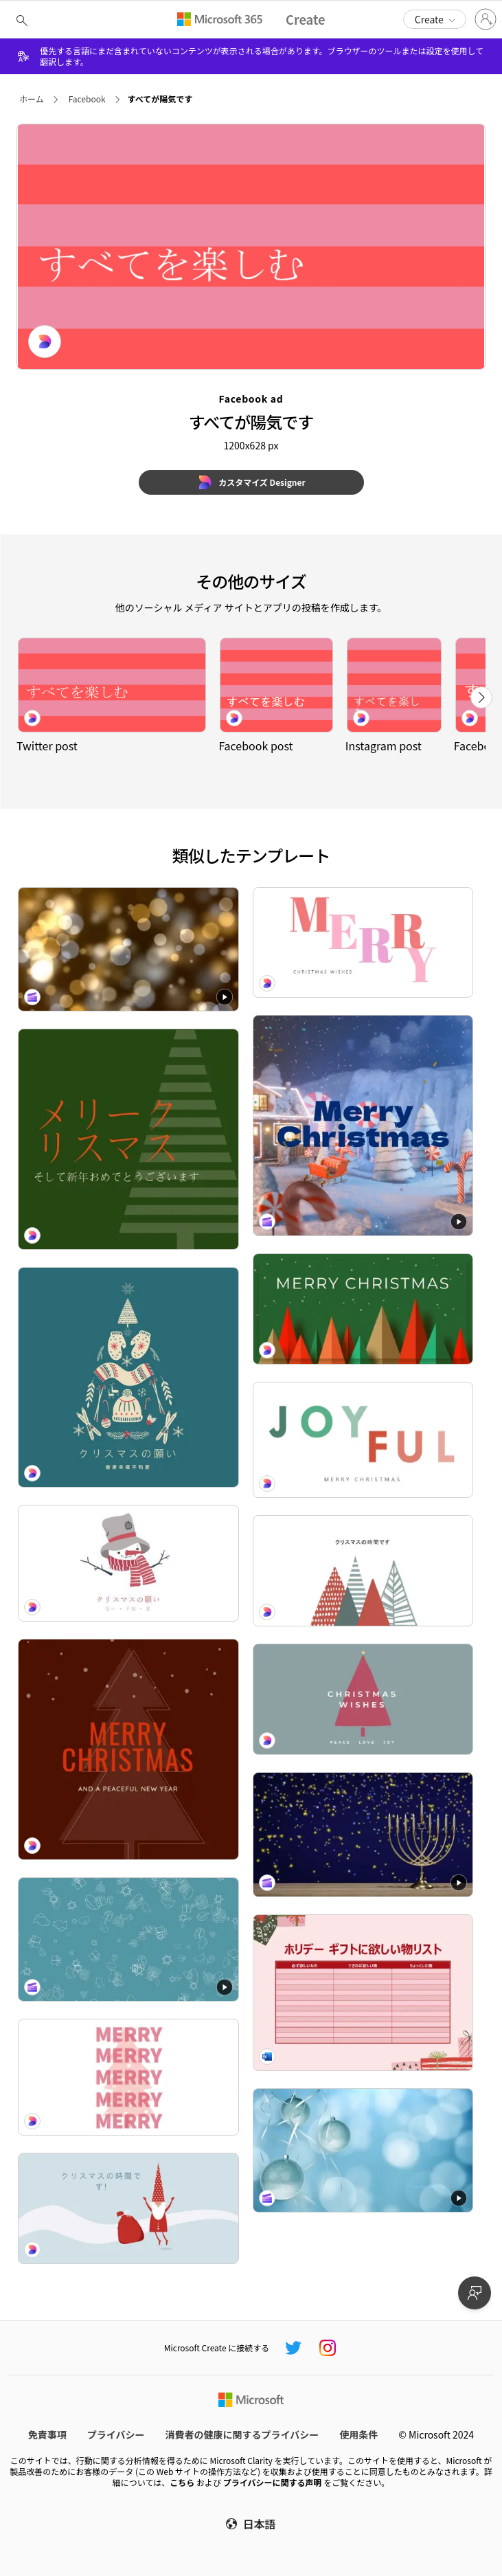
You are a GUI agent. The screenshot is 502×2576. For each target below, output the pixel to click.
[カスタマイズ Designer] (251, 482)
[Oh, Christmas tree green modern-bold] (363, 1309)
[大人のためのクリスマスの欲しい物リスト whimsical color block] (363, 1992)
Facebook (87, 98)
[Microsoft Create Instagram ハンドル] (327, 2348)
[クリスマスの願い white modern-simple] (128, 1563)
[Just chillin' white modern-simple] (363, 1440)
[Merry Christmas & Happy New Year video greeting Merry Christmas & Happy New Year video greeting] (363, 1125)
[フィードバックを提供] (474, 2292)
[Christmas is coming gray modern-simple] (363, 1699)
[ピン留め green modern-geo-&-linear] (128, 1139)
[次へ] (481, 697)
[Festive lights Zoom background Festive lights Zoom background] (128, 949)
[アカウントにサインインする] (485, 19)
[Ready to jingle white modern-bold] (363, 942)
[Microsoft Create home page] (306, 19)
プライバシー (116, 2434)
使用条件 (358, 2434)
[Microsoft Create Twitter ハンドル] (293, 2348)
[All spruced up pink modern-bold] (128, 2077)
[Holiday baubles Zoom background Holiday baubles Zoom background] (363, 2150)
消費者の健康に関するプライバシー (242, 2434)
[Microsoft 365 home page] (220, 19)
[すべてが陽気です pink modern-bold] (112, 685)
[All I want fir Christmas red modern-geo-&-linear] (128, 1749)
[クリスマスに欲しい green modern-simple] (128, 1377)
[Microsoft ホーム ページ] (251, 2400)
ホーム (31, 98)
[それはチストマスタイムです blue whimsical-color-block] (128, 2208)
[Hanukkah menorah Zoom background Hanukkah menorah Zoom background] (363, 1834)
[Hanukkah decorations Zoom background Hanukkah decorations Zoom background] (128, 1939)
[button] (434, 19)
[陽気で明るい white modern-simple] (363, 1570)
